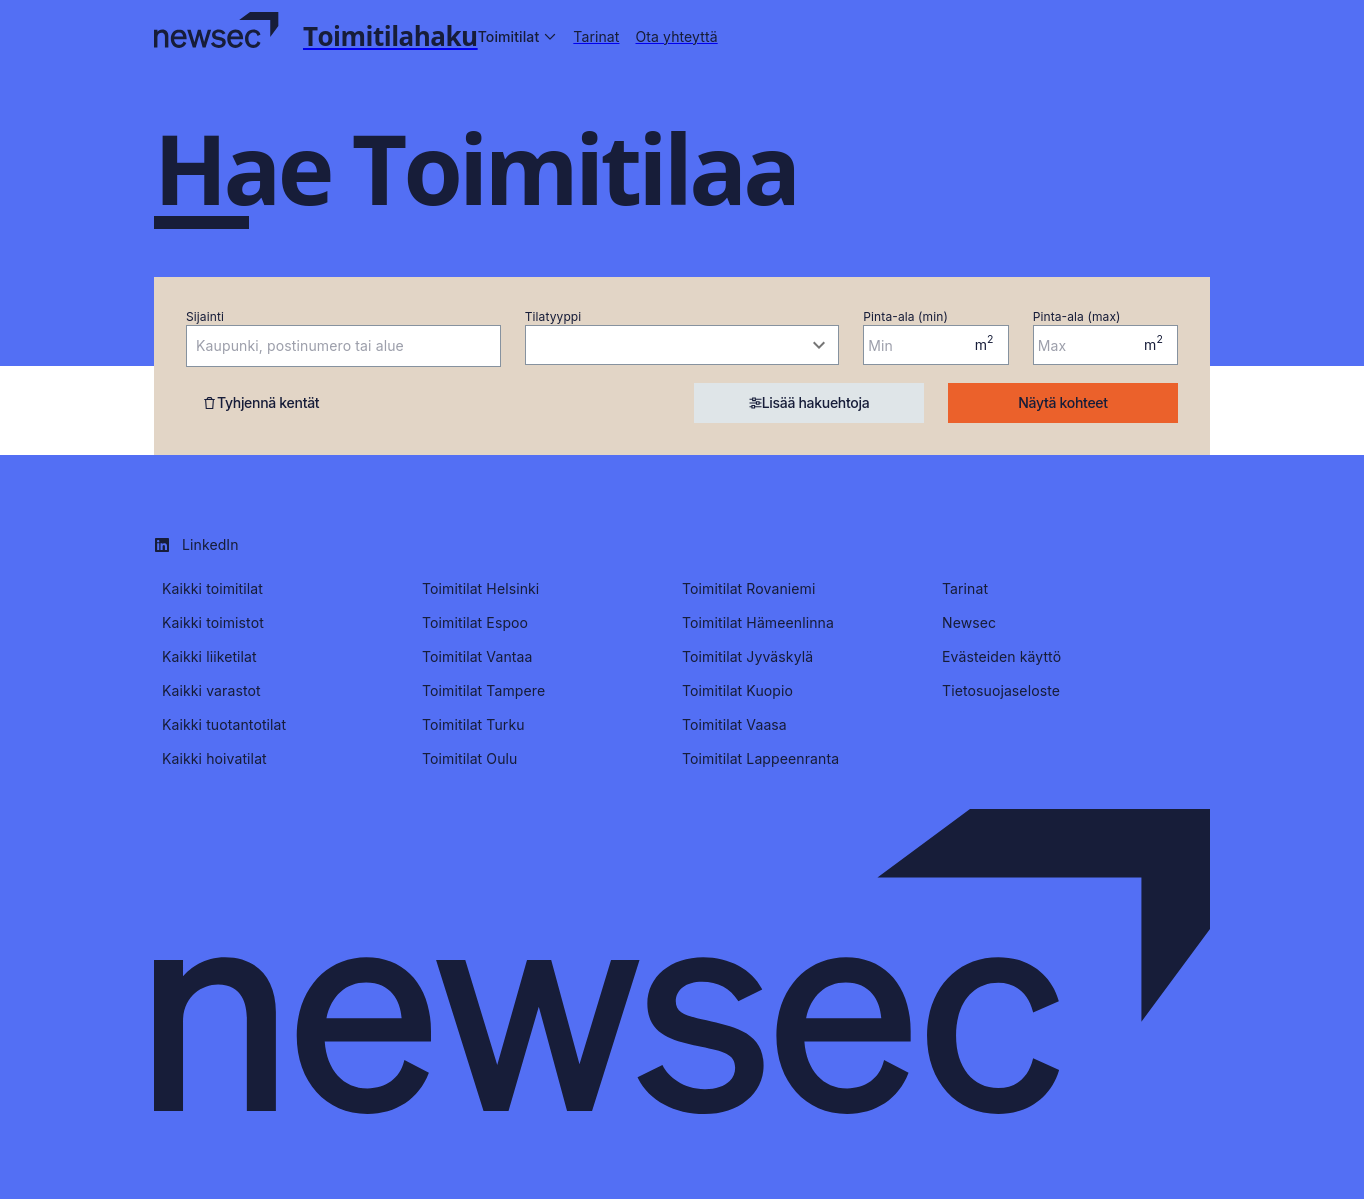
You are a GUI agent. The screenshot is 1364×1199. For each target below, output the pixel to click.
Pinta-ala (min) (905, 316)
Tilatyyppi (553, 316)
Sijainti (205, 316)
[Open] (491, 347)
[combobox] (328, 346)
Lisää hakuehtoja (809, 402)
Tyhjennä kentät (260, 402)
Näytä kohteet (1062, 402)
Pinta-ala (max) (1077, 316)
